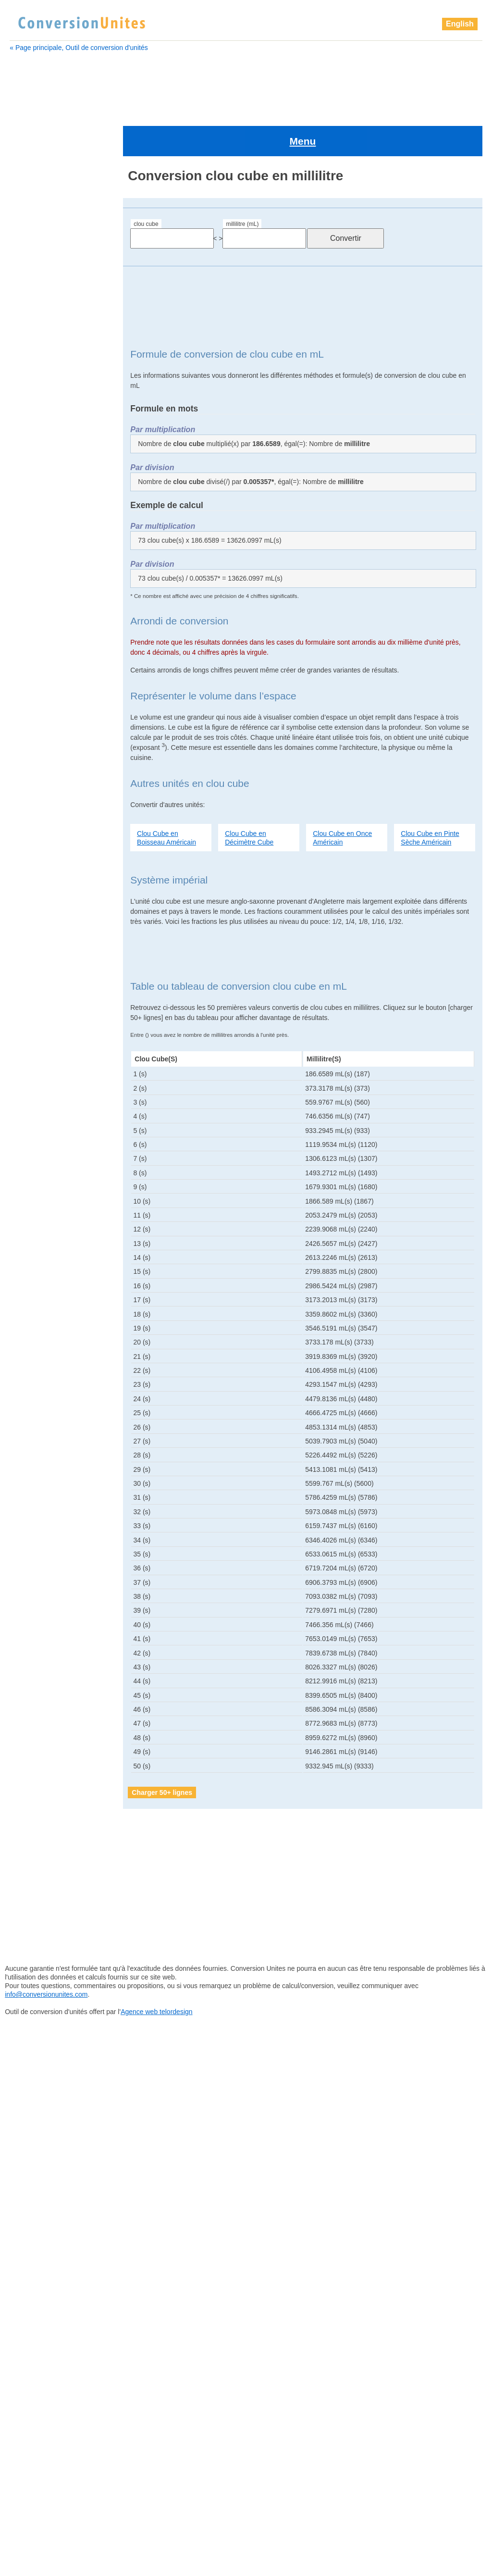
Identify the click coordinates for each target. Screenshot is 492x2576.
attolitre (27, 266)
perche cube (38, 1095)
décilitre (30, 590)
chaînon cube (38, 386)
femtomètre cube (45, 686)
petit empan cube (45, 1131)
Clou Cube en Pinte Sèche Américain (430, 796)
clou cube (146, 183)
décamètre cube (43, 578)
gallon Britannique (46, 710)
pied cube (33, 1179)
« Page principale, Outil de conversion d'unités (79, 47)
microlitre (32, 951)
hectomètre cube (44, 842)
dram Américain (42, 638)
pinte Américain (41, 1191)
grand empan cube (48, 818)
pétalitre (30, 1107)
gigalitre (30, 734)
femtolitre (33, 674)
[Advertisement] (246, 83)
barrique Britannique (47, 290)
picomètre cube (42, 1167)
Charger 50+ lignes (162, 1751)
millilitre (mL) (242, 183)
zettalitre (31, 1431)
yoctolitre (32, 1359)
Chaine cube (36, 374)
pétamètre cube (42, 1119)
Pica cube (33, 1143)
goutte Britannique (46, 782)
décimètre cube (42, 602)
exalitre (29, 650)
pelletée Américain (46, 1071)
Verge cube (36, 1347)
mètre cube (35, 939)
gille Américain (40, 758)
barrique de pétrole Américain (61, 314)
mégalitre (32, 915)
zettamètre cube (43, 1443)
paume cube (38, 1059)
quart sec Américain (49, 1275)
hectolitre (32, 830)
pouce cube (36, 1239)
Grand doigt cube (45, 806)
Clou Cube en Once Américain (342, 796)
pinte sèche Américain (52, 1215)
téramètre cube (42, 1335)
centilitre (29, 350)
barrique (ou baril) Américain (60, 302)
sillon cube (35, 1287)
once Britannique (44, 1047)
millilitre (31, 987)
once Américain (42, 1035)
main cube (34, 903)
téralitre (30, 1323)
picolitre (30, 1155)
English (460, 24)
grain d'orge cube (46, 794)
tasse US (32, 1299)
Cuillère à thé (39, 554)
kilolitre (29, 855)
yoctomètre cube (44, 1371)
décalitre (31, 566)
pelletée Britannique (48, 1083)
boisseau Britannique (48, 338)
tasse (27, 1311)
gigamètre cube (43, 746)
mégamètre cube (44, 927)
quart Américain (42, 1251)
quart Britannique (44, 1263)
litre (24, 891)
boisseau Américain (45, 326)
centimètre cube (41, 362)
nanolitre (31, 1011)
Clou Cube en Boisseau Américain (166, 796)
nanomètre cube (44, 1023)
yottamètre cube (43, 1395)
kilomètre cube (41, 867)
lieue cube (35, 879)
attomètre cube (39, 278)
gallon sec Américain (50, 722)
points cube (36, 1227)
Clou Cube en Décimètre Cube (249, 796)
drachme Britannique (50, 626)
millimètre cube (41, 999)
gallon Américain (43, 698)
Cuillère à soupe (43, 542)
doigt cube (35, 614)
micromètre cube (44, 963)
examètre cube (41, 662)
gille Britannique (43, 770)
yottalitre (31, 1383)
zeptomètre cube (44, 1419)
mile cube (33, 975)
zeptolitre (32, 1407)
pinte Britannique (44, 1203)
